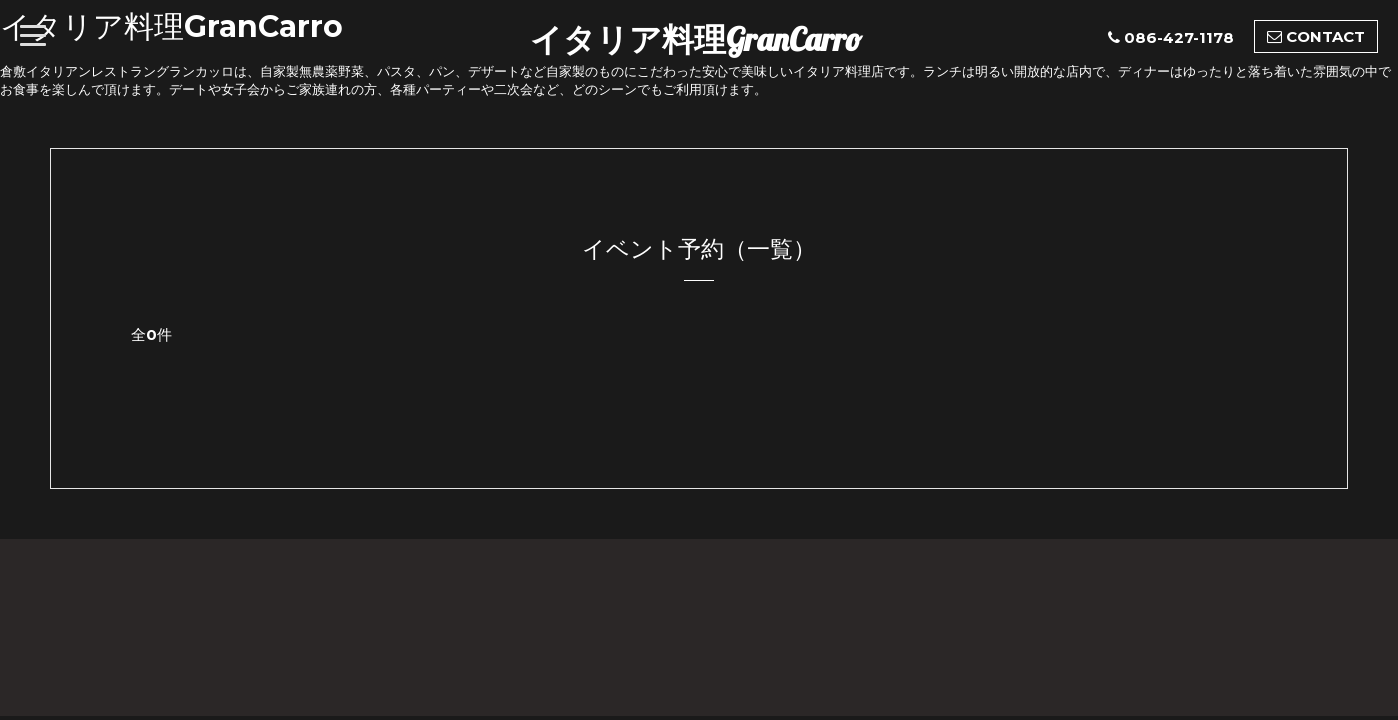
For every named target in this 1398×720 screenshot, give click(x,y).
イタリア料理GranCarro (696, 39)
